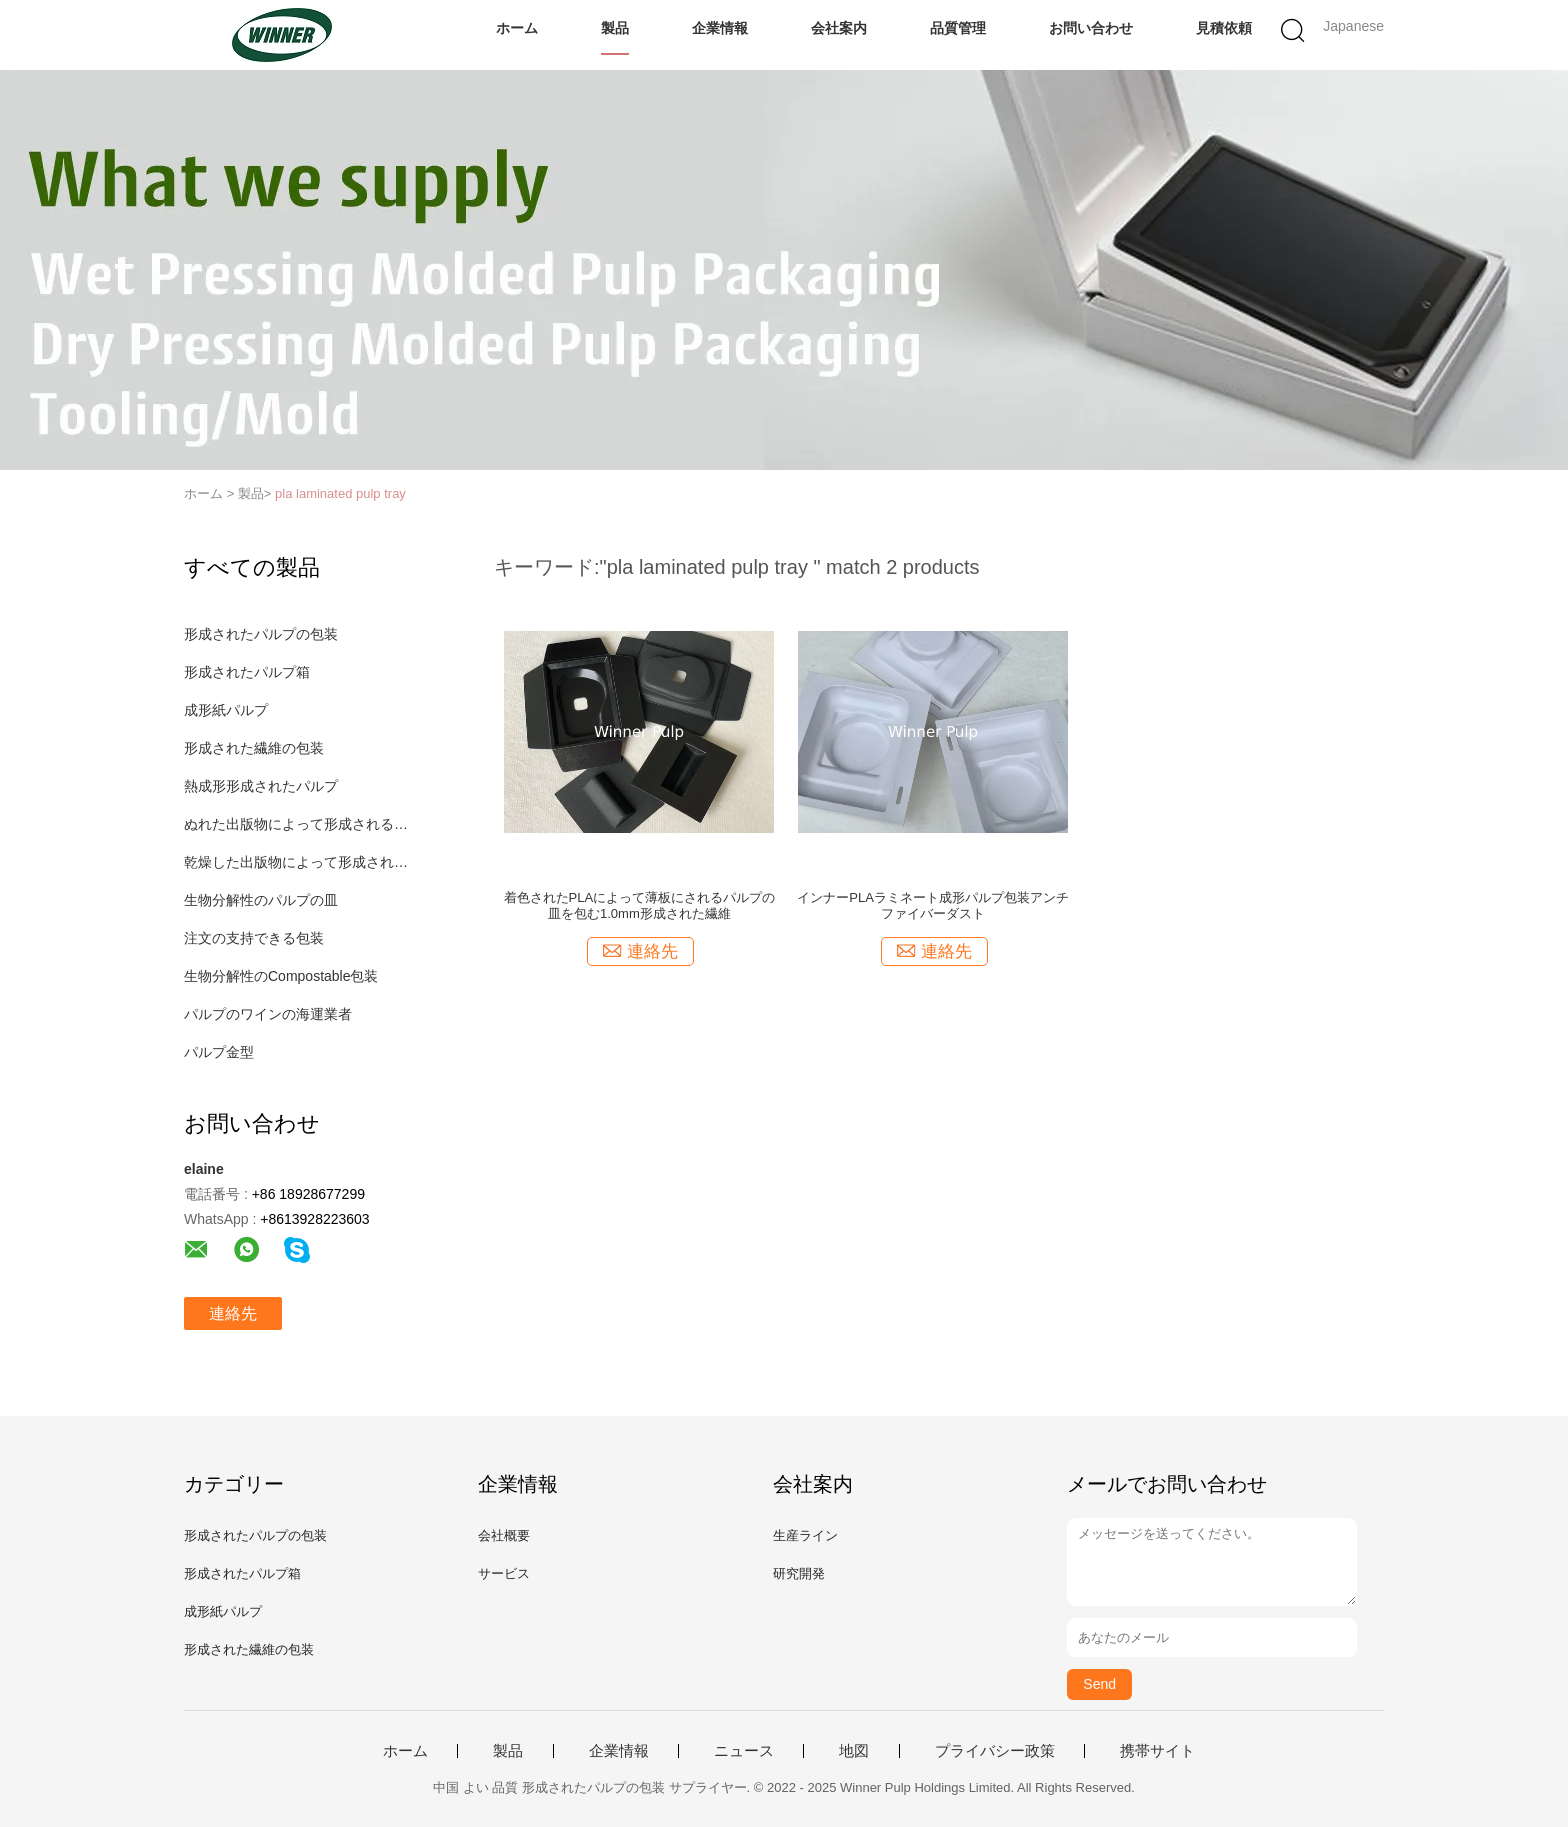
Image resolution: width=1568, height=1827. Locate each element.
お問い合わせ (1091, 28)
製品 (615, 28)
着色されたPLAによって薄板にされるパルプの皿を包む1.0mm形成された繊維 (640, 905)
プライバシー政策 (995, 1751)
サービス (504, 1573)
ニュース (744, 1751)
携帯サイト (1157, 1751)
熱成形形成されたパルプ (261, 786)
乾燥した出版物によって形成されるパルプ (297, 862)
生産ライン (805, 1535)
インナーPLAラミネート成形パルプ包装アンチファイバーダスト (933, 905)
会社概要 (504, 1535)
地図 (854, 1751)
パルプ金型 (219, 1052)
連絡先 (233, 1313)
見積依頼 (1224, 28)
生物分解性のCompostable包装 (281, 976)
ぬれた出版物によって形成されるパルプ (297, 824)
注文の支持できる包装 (254, 938)
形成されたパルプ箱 (247, 672)
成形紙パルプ (226, 710)
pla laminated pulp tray (340, 493)
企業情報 (720, 28)
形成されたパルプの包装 (261, 634)
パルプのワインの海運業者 (268, 1014)
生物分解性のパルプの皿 (261, 900)
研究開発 (799, 1573)
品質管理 (958, 28)
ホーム (517, 28)
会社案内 (839, 28)
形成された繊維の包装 (254, 748)
